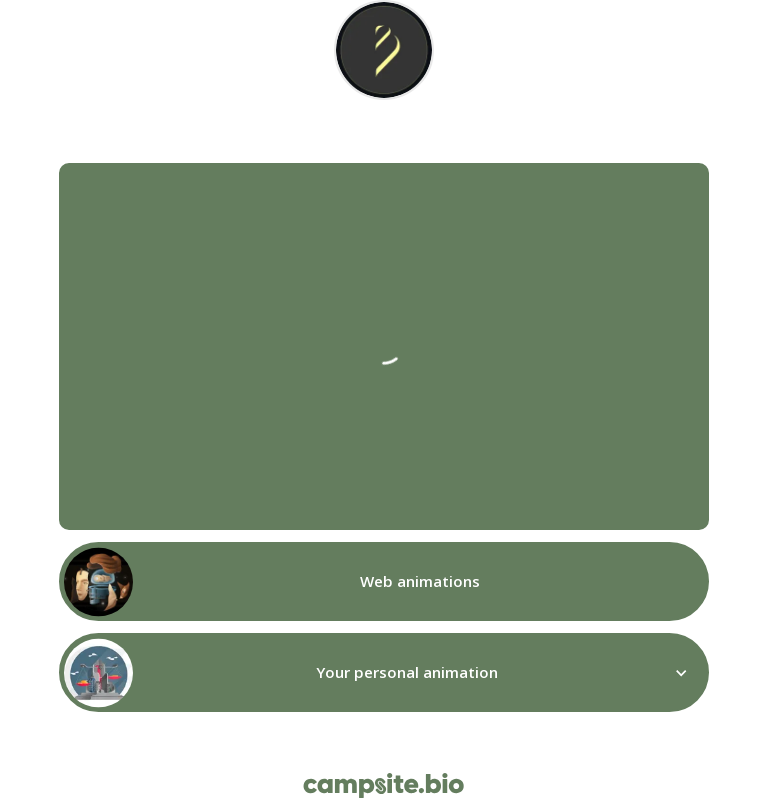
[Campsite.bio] (383, 785)
